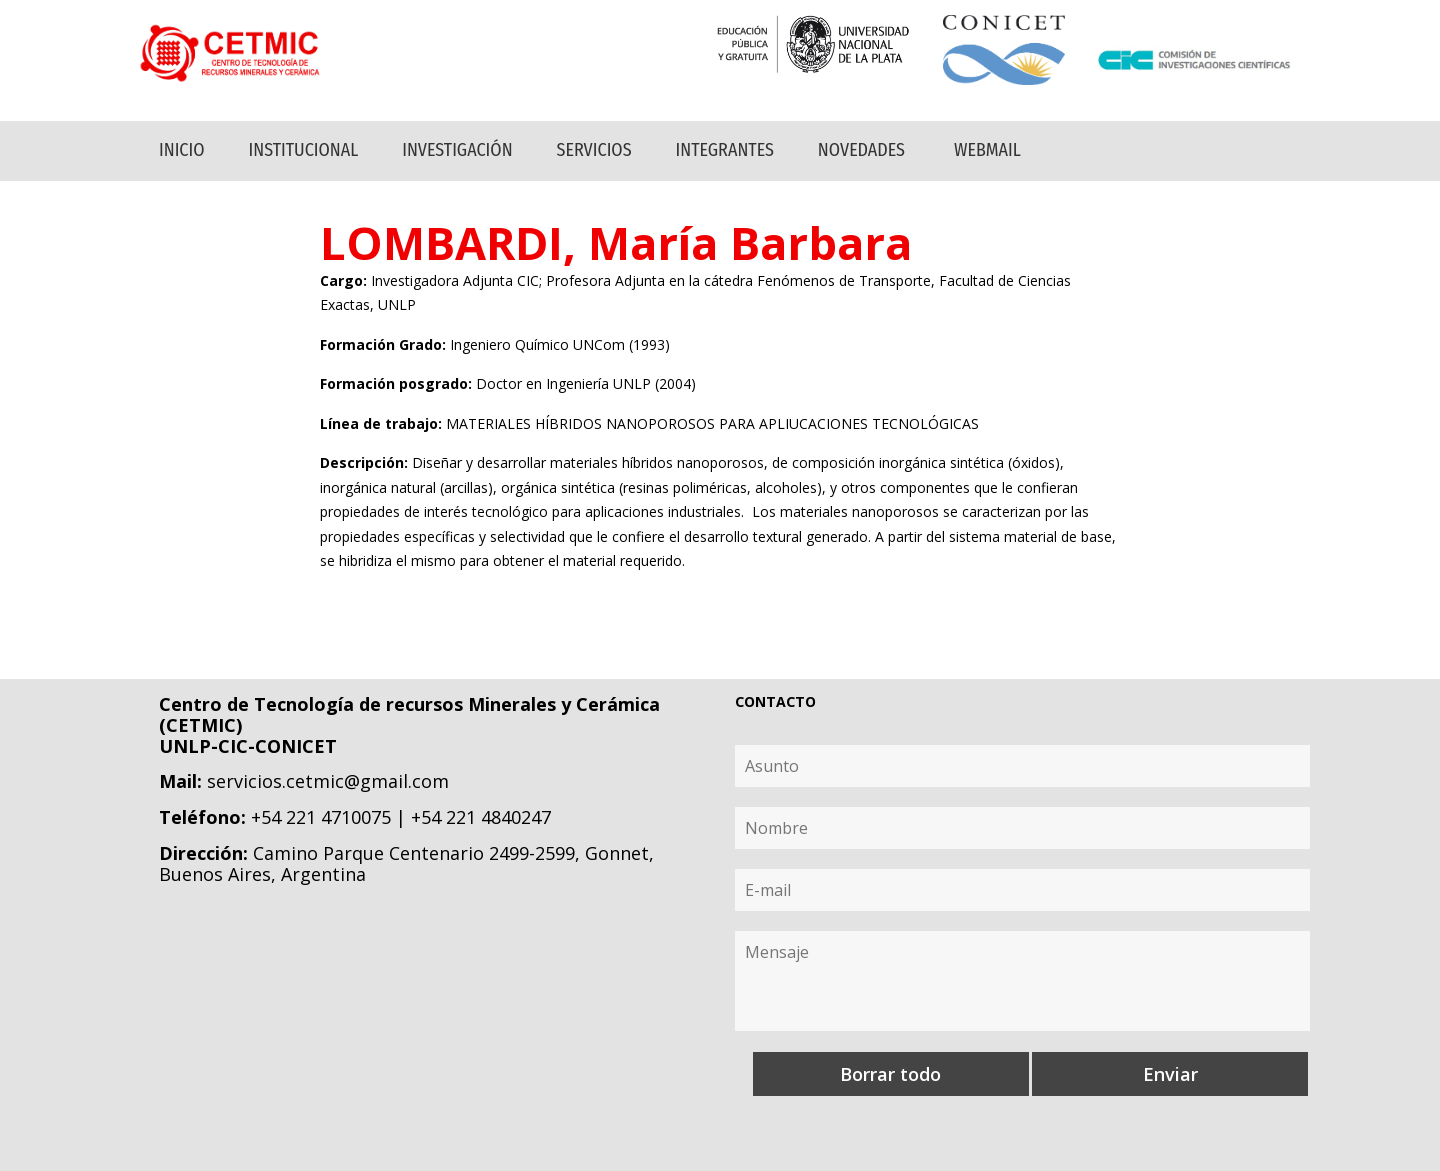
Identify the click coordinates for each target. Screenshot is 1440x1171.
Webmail (987, 150)
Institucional (304, 150)
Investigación (457, 150)
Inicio (182, 150)
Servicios (594, 150)
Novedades (861, 150)
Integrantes (725, 150)
